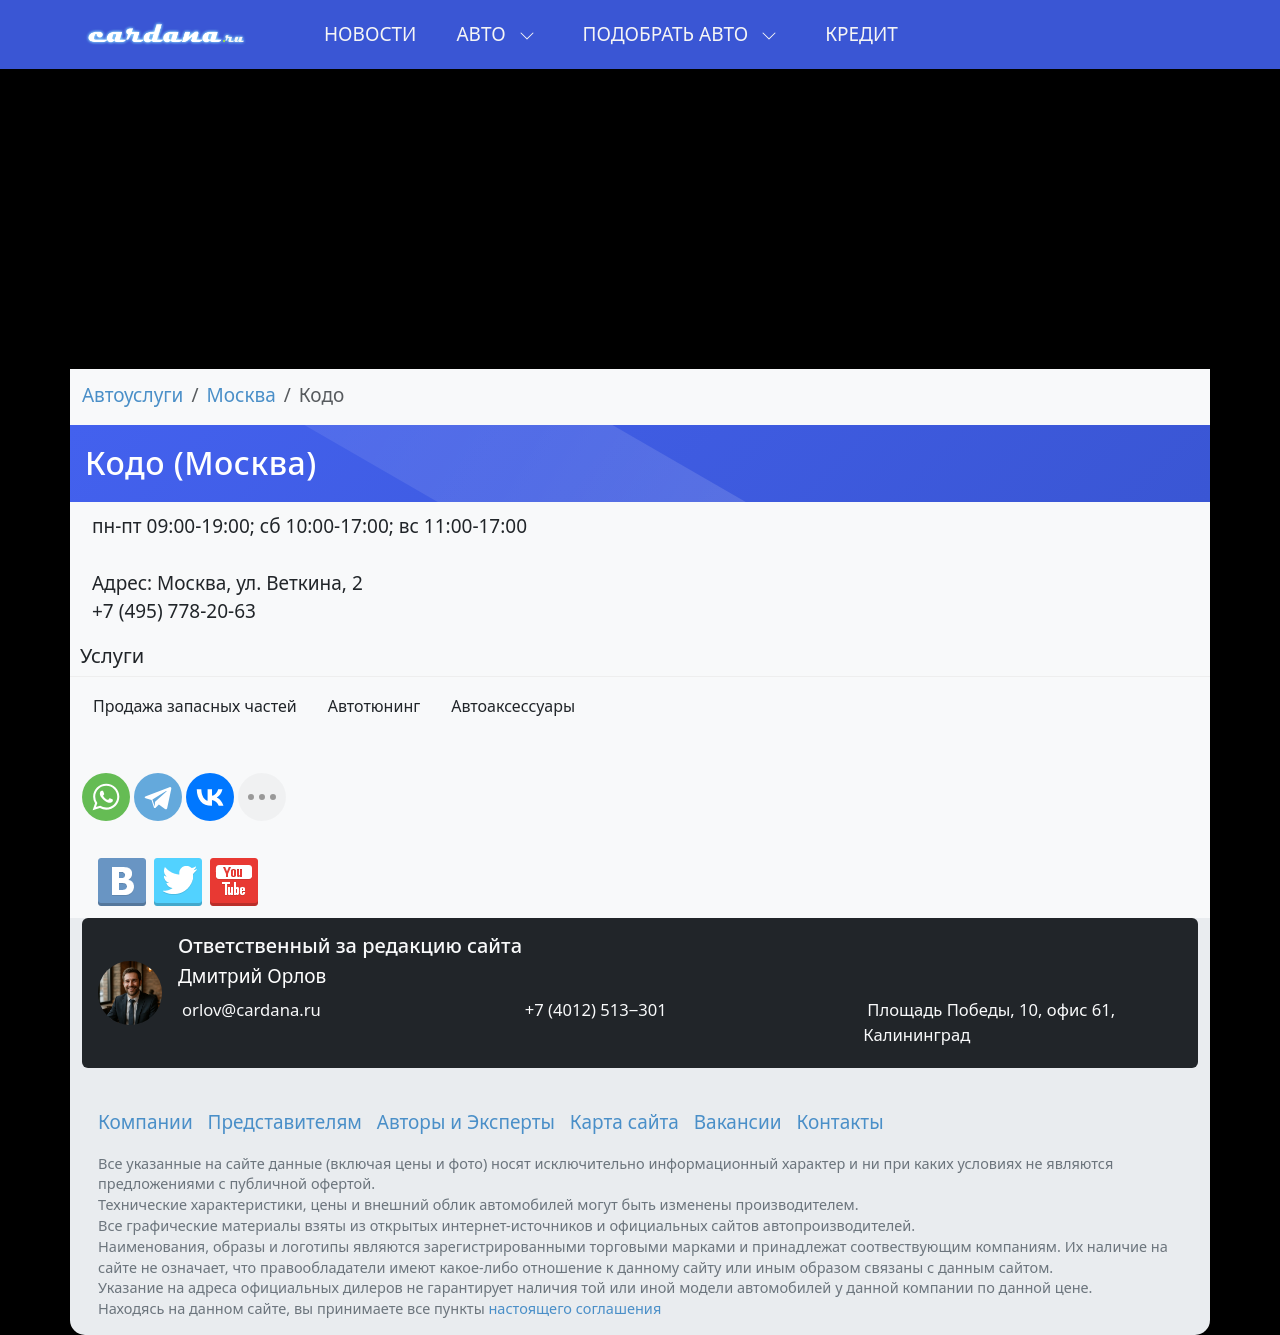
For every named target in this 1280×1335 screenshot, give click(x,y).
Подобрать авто (680, 34)
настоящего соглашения (574, 1308)
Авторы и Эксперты (466, 1122)
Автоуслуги (132, 395)
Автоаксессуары (513, 706)
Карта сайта (624, 1122)
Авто (495, 34)
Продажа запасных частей (195, 706)
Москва (241, 395)
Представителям (285, 1122)
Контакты (839, 1122)
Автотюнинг (374, 706)
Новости (370, 34)
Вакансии (738, 1122)
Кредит (861, 34)
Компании (145, 1122)
